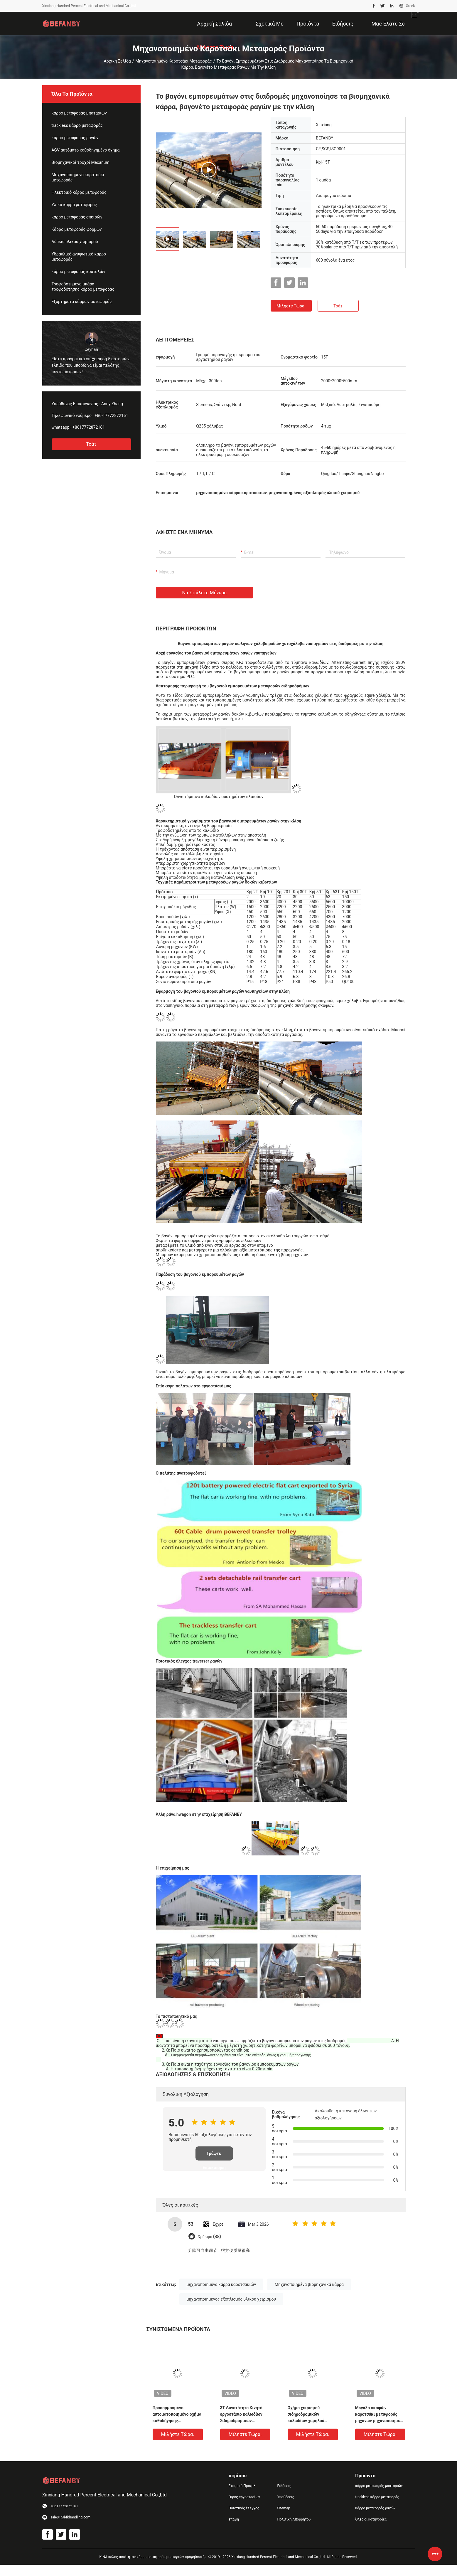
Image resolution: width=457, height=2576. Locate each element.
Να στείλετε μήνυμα (204, 592)
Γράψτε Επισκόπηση (214, 2156)
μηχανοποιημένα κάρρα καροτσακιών (221, 2284)
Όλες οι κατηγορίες (371, 2519)
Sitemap (283, 2508)
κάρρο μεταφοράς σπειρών (77, 217)
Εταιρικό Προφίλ (242, 2486)
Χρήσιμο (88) (209, 2236)
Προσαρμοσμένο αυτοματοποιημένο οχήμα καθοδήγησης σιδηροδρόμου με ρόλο (177, 2414)
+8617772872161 (88, 427)
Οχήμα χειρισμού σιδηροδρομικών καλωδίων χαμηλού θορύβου (306, 2414)
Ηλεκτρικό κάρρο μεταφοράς (79, 192)
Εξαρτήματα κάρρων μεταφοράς (82, 301)
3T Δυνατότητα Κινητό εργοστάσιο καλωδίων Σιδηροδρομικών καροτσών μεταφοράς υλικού (241, 2414)
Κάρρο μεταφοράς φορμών (77, 229)
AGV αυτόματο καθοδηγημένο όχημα (86, 150)
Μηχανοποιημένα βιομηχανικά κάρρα (309, 2284)
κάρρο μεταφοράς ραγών (75, 137)
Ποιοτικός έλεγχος (244, 2508)
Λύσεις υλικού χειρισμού (75, 241)
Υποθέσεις (285, 2497)
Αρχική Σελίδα (117, 61)
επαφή (234, 2519)
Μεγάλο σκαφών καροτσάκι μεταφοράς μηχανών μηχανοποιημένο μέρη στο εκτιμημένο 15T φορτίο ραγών (380, 2414)
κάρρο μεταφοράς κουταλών (78, 271)
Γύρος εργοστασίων (244, 2497)
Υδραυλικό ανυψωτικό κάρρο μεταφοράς (79, 257)
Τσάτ (91, 444)
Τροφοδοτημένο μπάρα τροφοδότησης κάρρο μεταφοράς (83, 287)
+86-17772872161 (111, 415)
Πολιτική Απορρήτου (294, 2519)
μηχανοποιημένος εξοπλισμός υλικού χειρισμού (231, 2299)
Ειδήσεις (284, 2486)
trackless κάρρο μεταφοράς (77, 125)
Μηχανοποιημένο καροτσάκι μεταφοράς (174, 61)
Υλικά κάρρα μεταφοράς (74, 204)
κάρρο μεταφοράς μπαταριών (79, 113)
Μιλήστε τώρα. (290, 306)
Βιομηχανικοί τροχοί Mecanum (80, 162)
